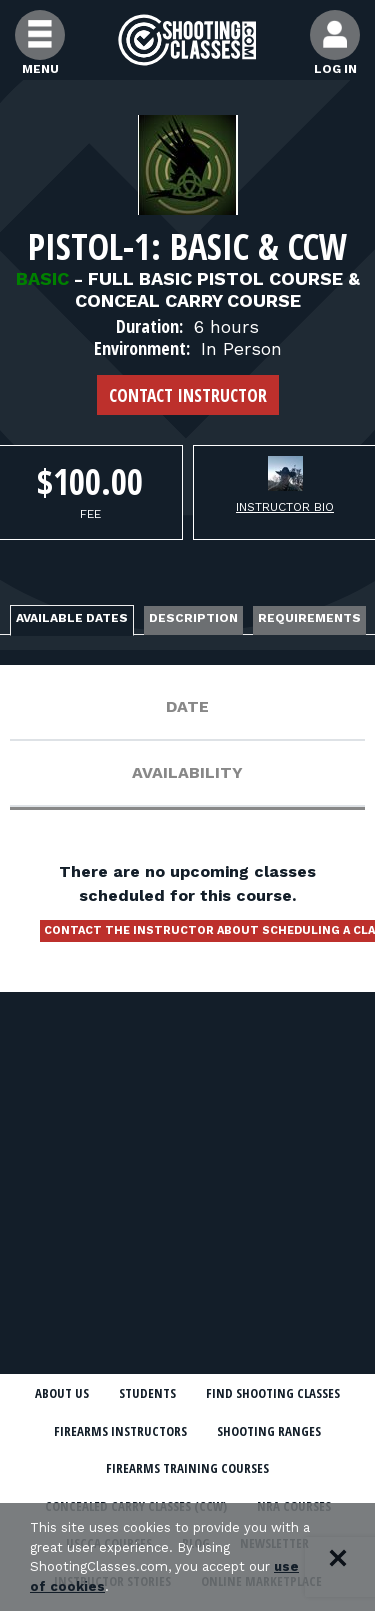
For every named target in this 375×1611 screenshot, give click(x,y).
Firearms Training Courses (187, 1468)
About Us (62, 1393)
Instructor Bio (285, 507)
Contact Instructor (188, 395)
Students (147, 1393)
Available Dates (72, 618)
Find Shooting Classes (273, 1393)
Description (193, 618)
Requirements (309, 618)
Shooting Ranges (269, 1431)
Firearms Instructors (120, 1431)
